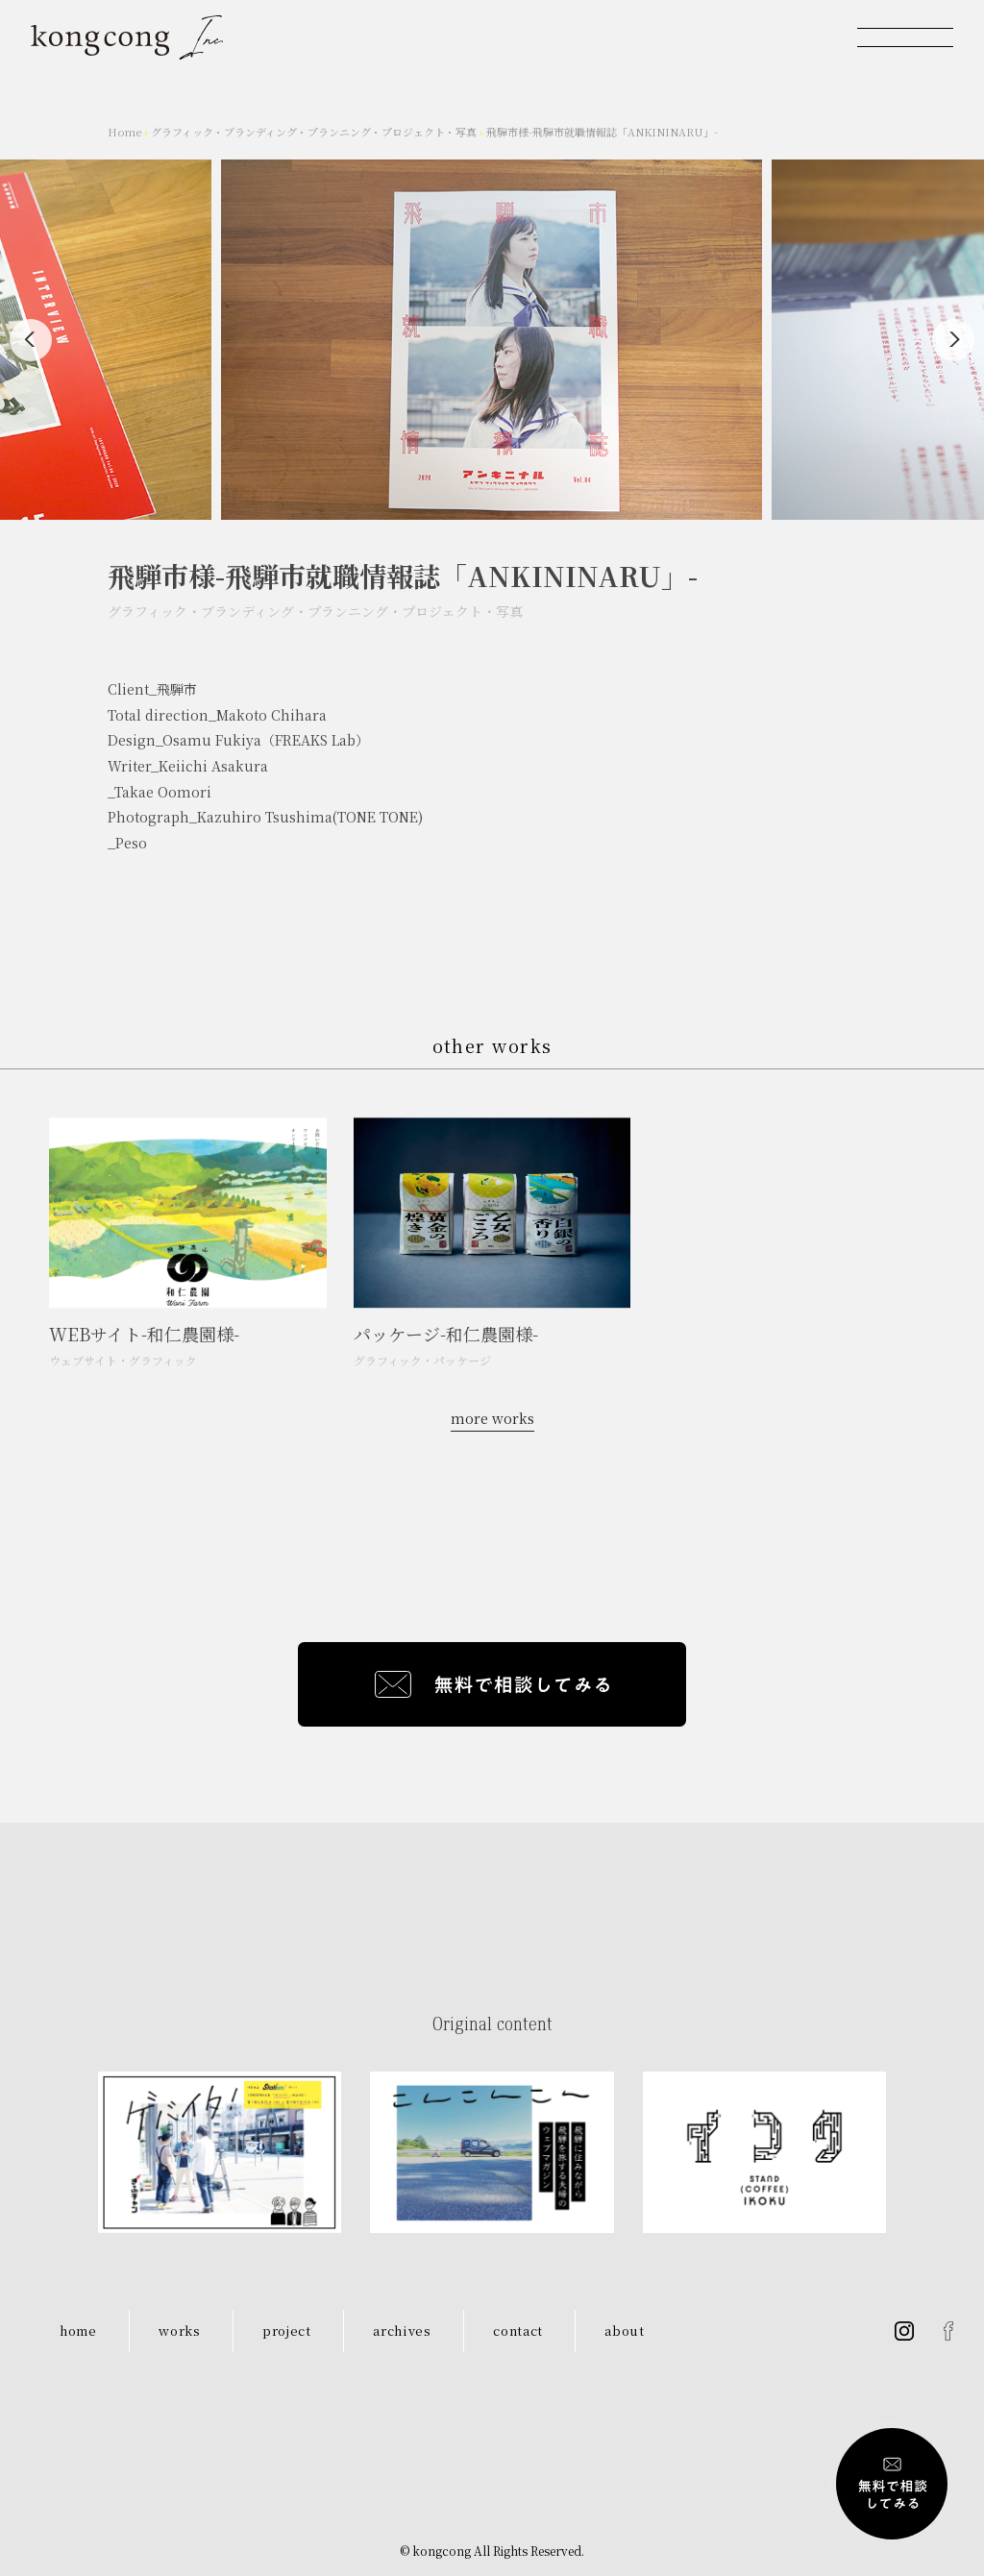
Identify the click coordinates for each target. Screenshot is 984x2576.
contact (518, 2330)
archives (401, 2330)
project (286, 2330)
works (179, 2330)
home (78, 2330)
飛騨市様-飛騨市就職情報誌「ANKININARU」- (602, 131)
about (624, 2330)
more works (492, 1418)
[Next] (953, 340)
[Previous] (31, 340)
